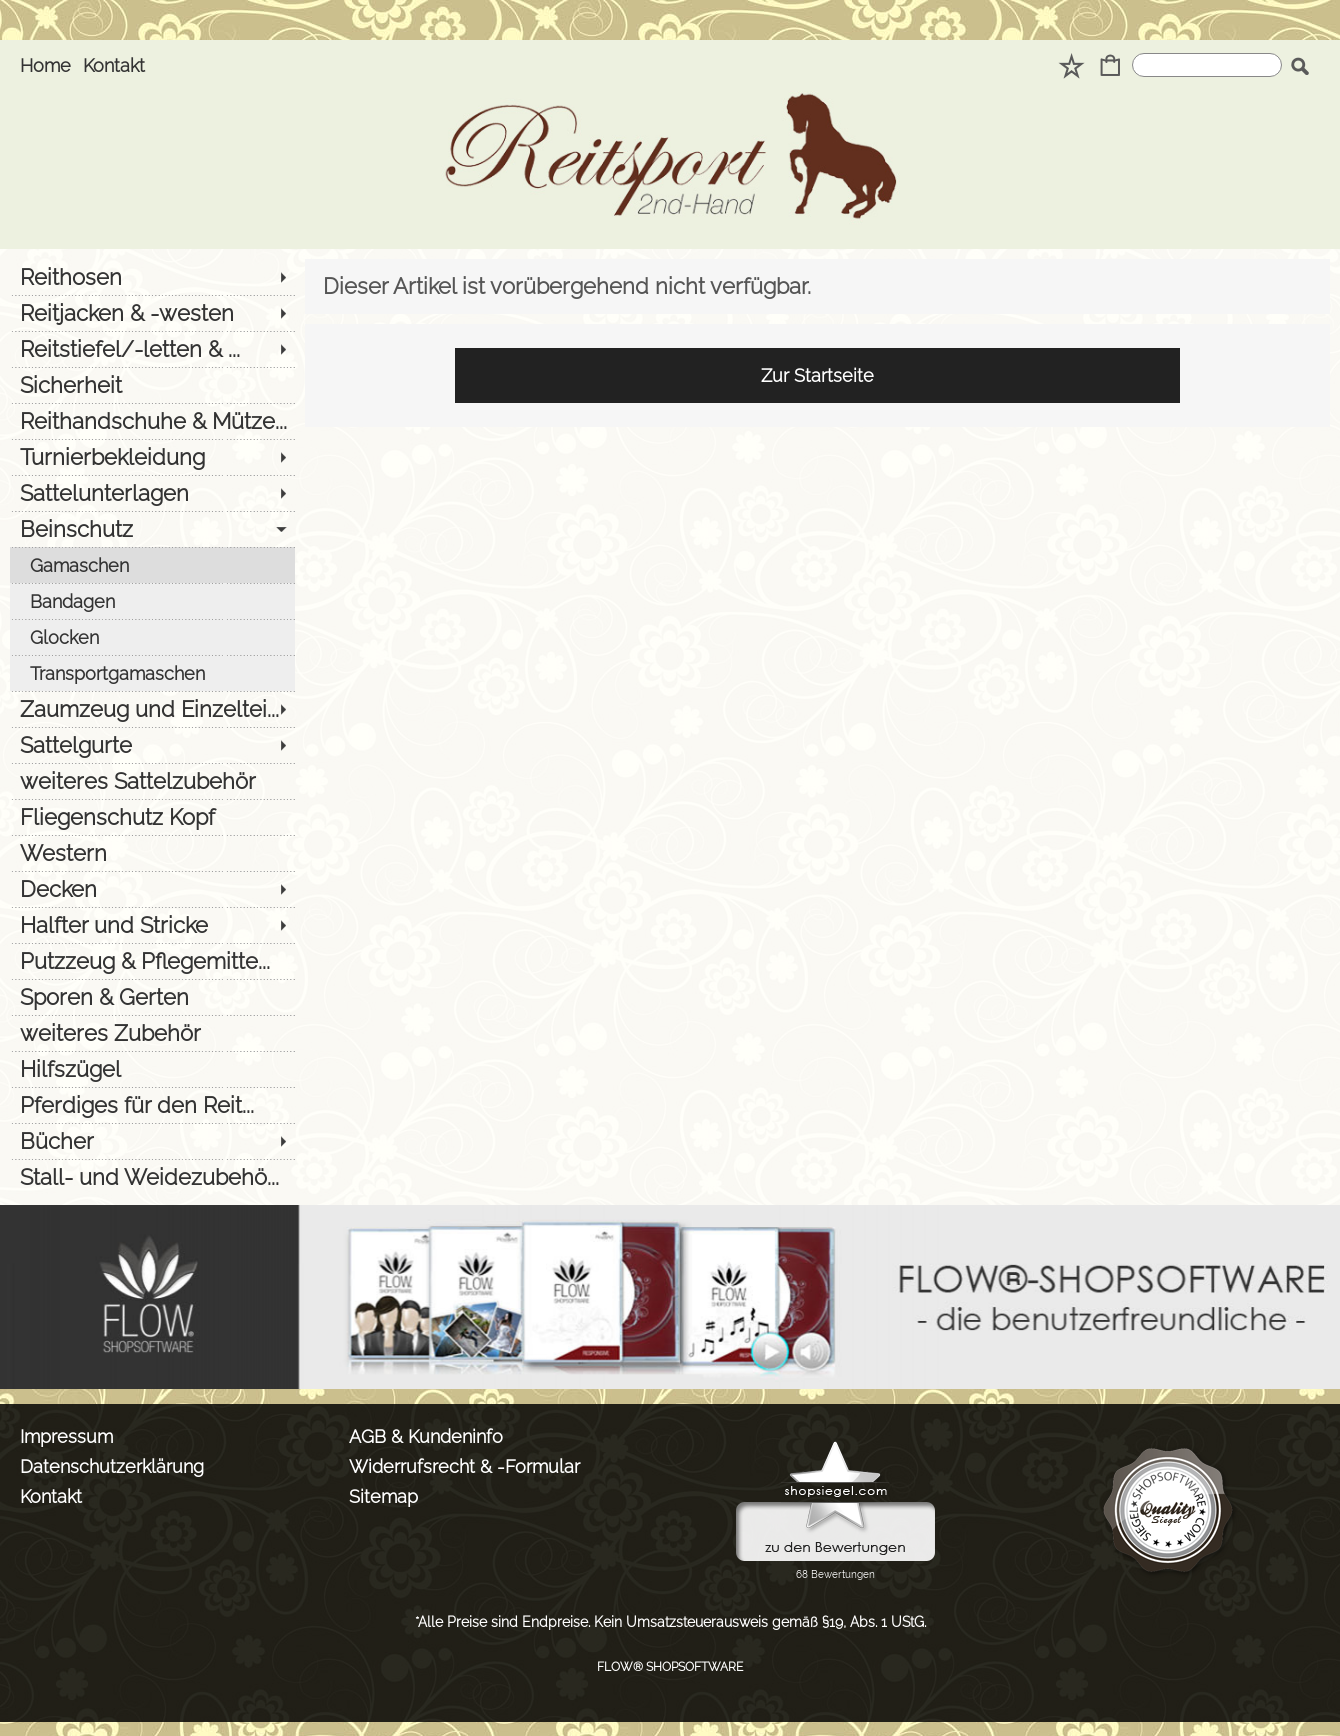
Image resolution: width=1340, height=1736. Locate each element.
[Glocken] (152, 637)
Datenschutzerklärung (112, 1466)
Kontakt (114, 65)
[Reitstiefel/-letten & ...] (152, 349)
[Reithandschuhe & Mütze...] (152, 421)
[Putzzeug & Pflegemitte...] (152, 961)
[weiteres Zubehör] (152, 1033)
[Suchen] (1207, 65)
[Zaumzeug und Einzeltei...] (152, 709)
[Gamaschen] (152, 565)
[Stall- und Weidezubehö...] (152, 1177)
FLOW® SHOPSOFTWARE (670, 1667)
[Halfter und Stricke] (152, 925)
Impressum (66, 1436)
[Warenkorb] (1110, 67)
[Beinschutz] (152, 529)
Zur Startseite (817, 375)
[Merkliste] (1071, 67)
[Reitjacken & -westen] (152, 313)
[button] (1299, 66)
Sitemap (383, 1496)
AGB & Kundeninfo (426, 1436)
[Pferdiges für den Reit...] (152, 1105)
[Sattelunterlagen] (152, 493)
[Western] (152, 853)
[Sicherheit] (152, 385)
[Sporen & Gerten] (152, 997)
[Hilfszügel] (152, 1069)
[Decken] (152, 889)
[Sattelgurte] (152, 745)
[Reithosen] (152, 277)
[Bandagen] (152, 601)
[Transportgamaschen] (152, 673)
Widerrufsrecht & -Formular (464, 1466)
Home (45, 65)
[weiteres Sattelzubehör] (152, 781)
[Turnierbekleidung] (152, 457)
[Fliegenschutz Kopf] (152, 817)
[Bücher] (152, 1141)
